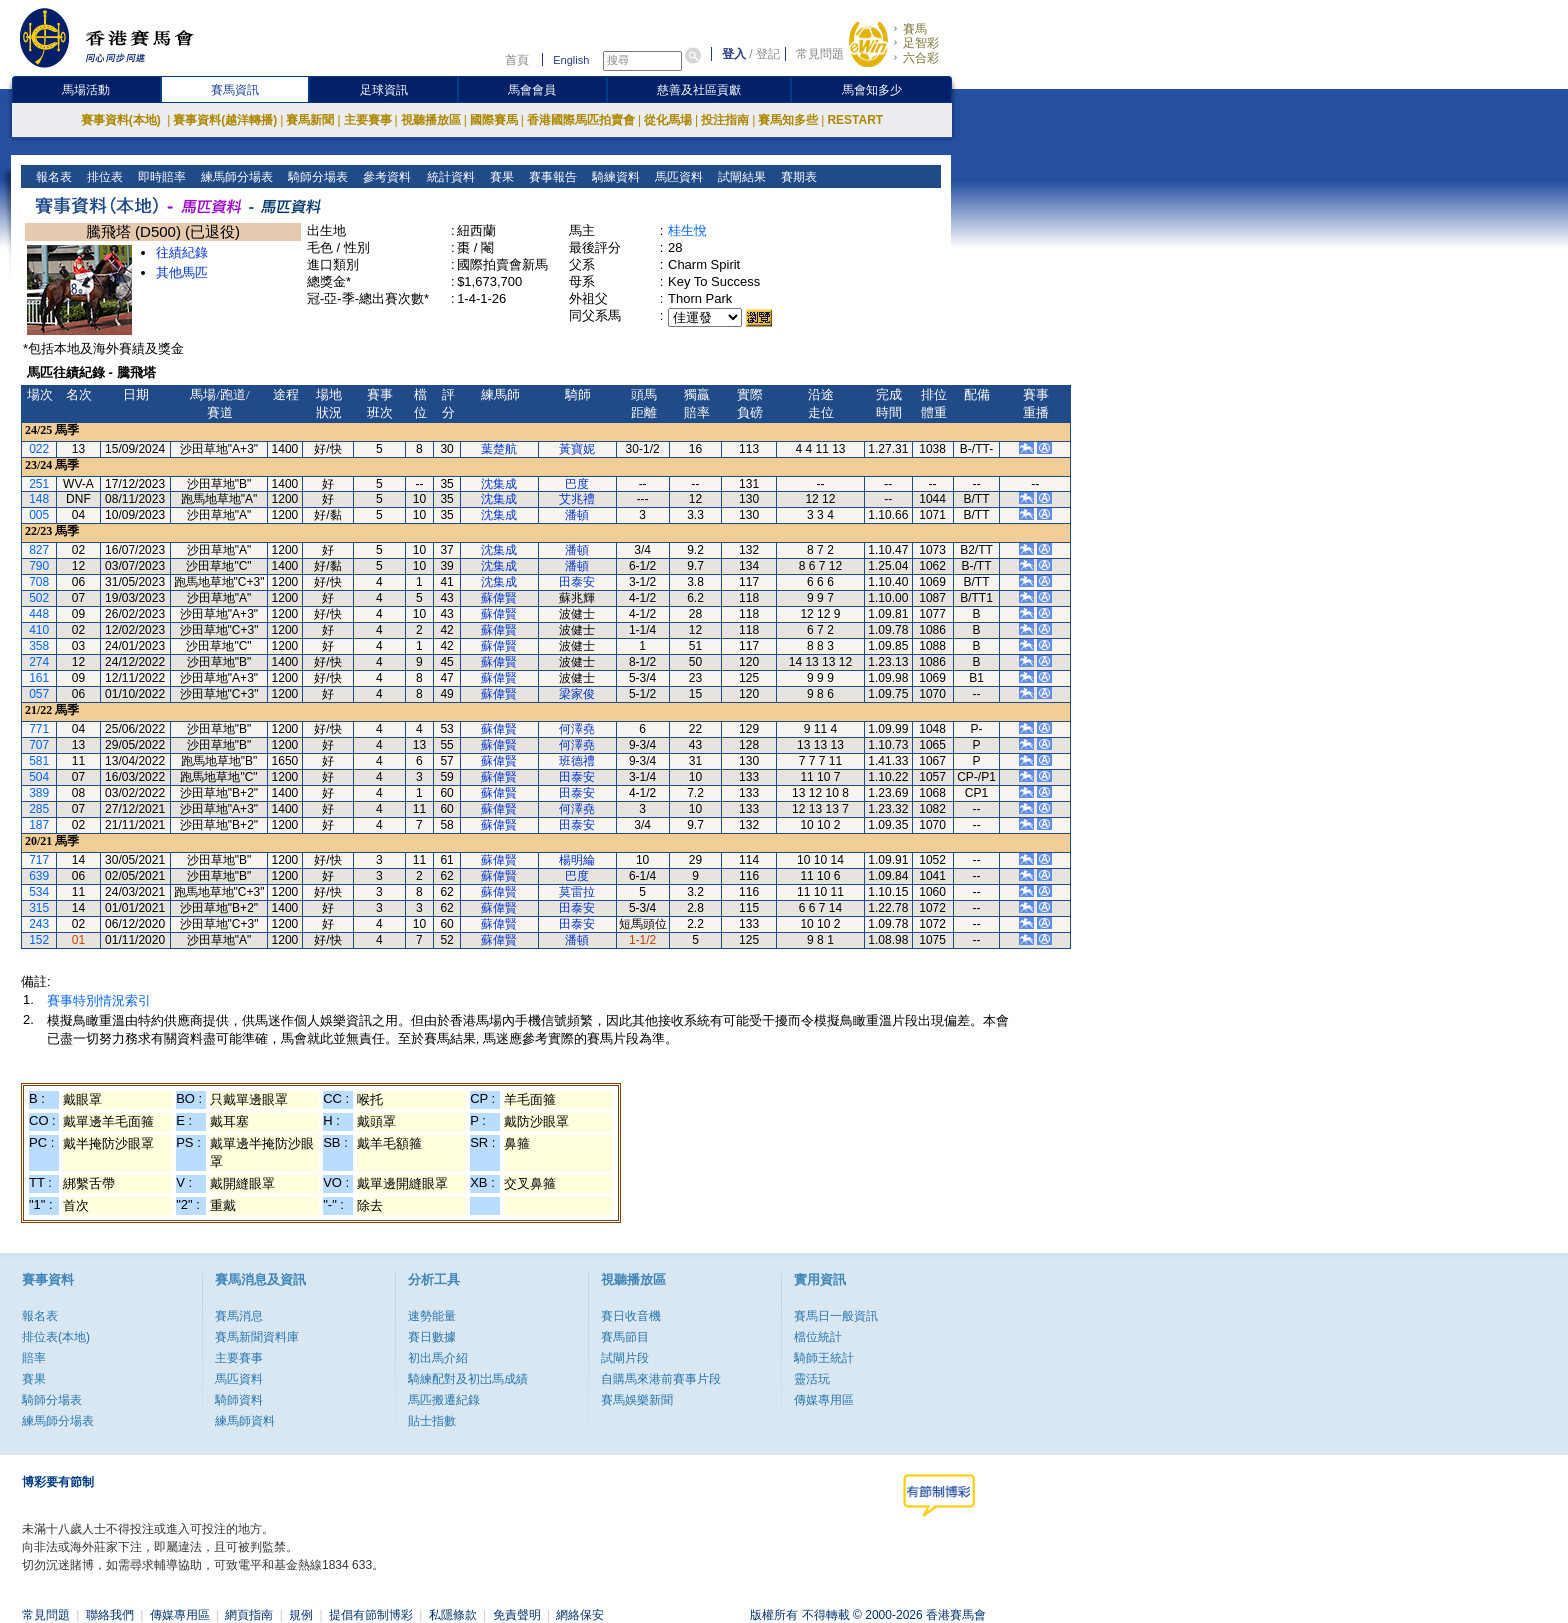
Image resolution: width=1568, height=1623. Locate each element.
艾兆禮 (577, 499)
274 (39, 662)
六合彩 (921, 58)
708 (39, 582)
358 (39, 646)
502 (39, 598)
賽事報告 (550, 177)
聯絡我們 (110, 1615)
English (571, 60)
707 (39, 745)
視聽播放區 (431, 120)
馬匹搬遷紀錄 (444, 1400)
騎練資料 (613, 177)
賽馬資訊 (235, 90)
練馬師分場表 (235, 177)
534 (39, 892)
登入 (734, 54)
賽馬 (915, 29)
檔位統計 (818, 1337)
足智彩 (921, 43)
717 (39, 860)
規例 (301, 1615)
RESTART (855, 120)
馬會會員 (532, 90)
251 (39, 484)
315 (39, 908)
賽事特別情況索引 (99, 1000)
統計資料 (448, 177)
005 (39, 515)
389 (39, 793)
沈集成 (499, 484)
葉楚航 (499, 449)
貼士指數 (432, 1421)
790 (39, 566)
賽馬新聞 (310, 120)
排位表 (103, 177)
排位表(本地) (56, 1337)
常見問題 (820, 54)
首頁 (517, 60)
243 (39, 924)
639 (39, 876)
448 (39, 614)
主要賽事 (368, 120)
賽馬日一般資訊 (836, 1316)
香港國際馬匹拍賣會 (581, 120)
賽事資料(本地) (122, 120)
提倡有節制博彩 (371, 1615)
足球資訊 (384, 90)
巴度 (577, 484)
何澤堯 (577, 729)
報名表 (52, 177)
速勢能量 (432, 1316)
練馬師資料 (245, 1421)
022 (39, 449)
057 (39, 694)
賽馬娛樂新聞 (637, 1400)
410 (39, 630)
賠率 (34, 1358)
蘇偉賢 (499, 598)
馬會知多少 (872, 90)
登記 (768, 54)
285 (39, 809)
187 (39, 825)
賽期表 (796, 177)
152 (39, 940)
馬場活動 (86, 90)
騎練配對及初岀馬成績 (468, 1379)
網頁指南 (249, 1615)
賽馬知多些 (788, 120)
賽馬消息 (239, 1316)
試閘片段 (625, 1358)
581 (39, 761)
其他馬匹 (182, 272)
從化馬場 (668, 120)
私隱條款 (453, 1615)
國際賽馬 (494, 120)
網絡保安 (580, 1615)
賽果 (499, 177)
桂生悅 (687, 230)
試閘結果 (739, 177)
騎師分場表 (316, 177)
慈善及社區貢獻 (699, 90)
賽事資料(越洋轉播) (225, 120)
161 (39, 678)
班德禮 (577, 761)
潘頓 (577, 515)
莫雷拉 (577, 892)
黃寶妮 (577, 449)
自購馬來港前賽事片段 (661, 1379)
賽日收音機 (631, 1316)
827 (39, 550)
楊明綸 (577, 860)
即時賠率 (160, 177)
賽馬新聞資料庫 (257, 1337)
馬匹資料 (676, 177)
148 (39, 499)
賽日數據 (432, 1337)
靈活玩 (812, 1379)
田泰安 (577, 582)
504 (39, 777)
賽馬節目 (625, 1337)
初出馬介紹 (438, 1358)
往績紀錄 (182, 252)
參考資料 (385, 177)
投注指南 (725, 120)
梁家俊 (577, 694)
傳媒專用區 (824, 1400)
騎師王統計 (824, 1358)
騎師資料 (239, 1400)
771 (39, 729)
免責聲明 (517, 1615)
